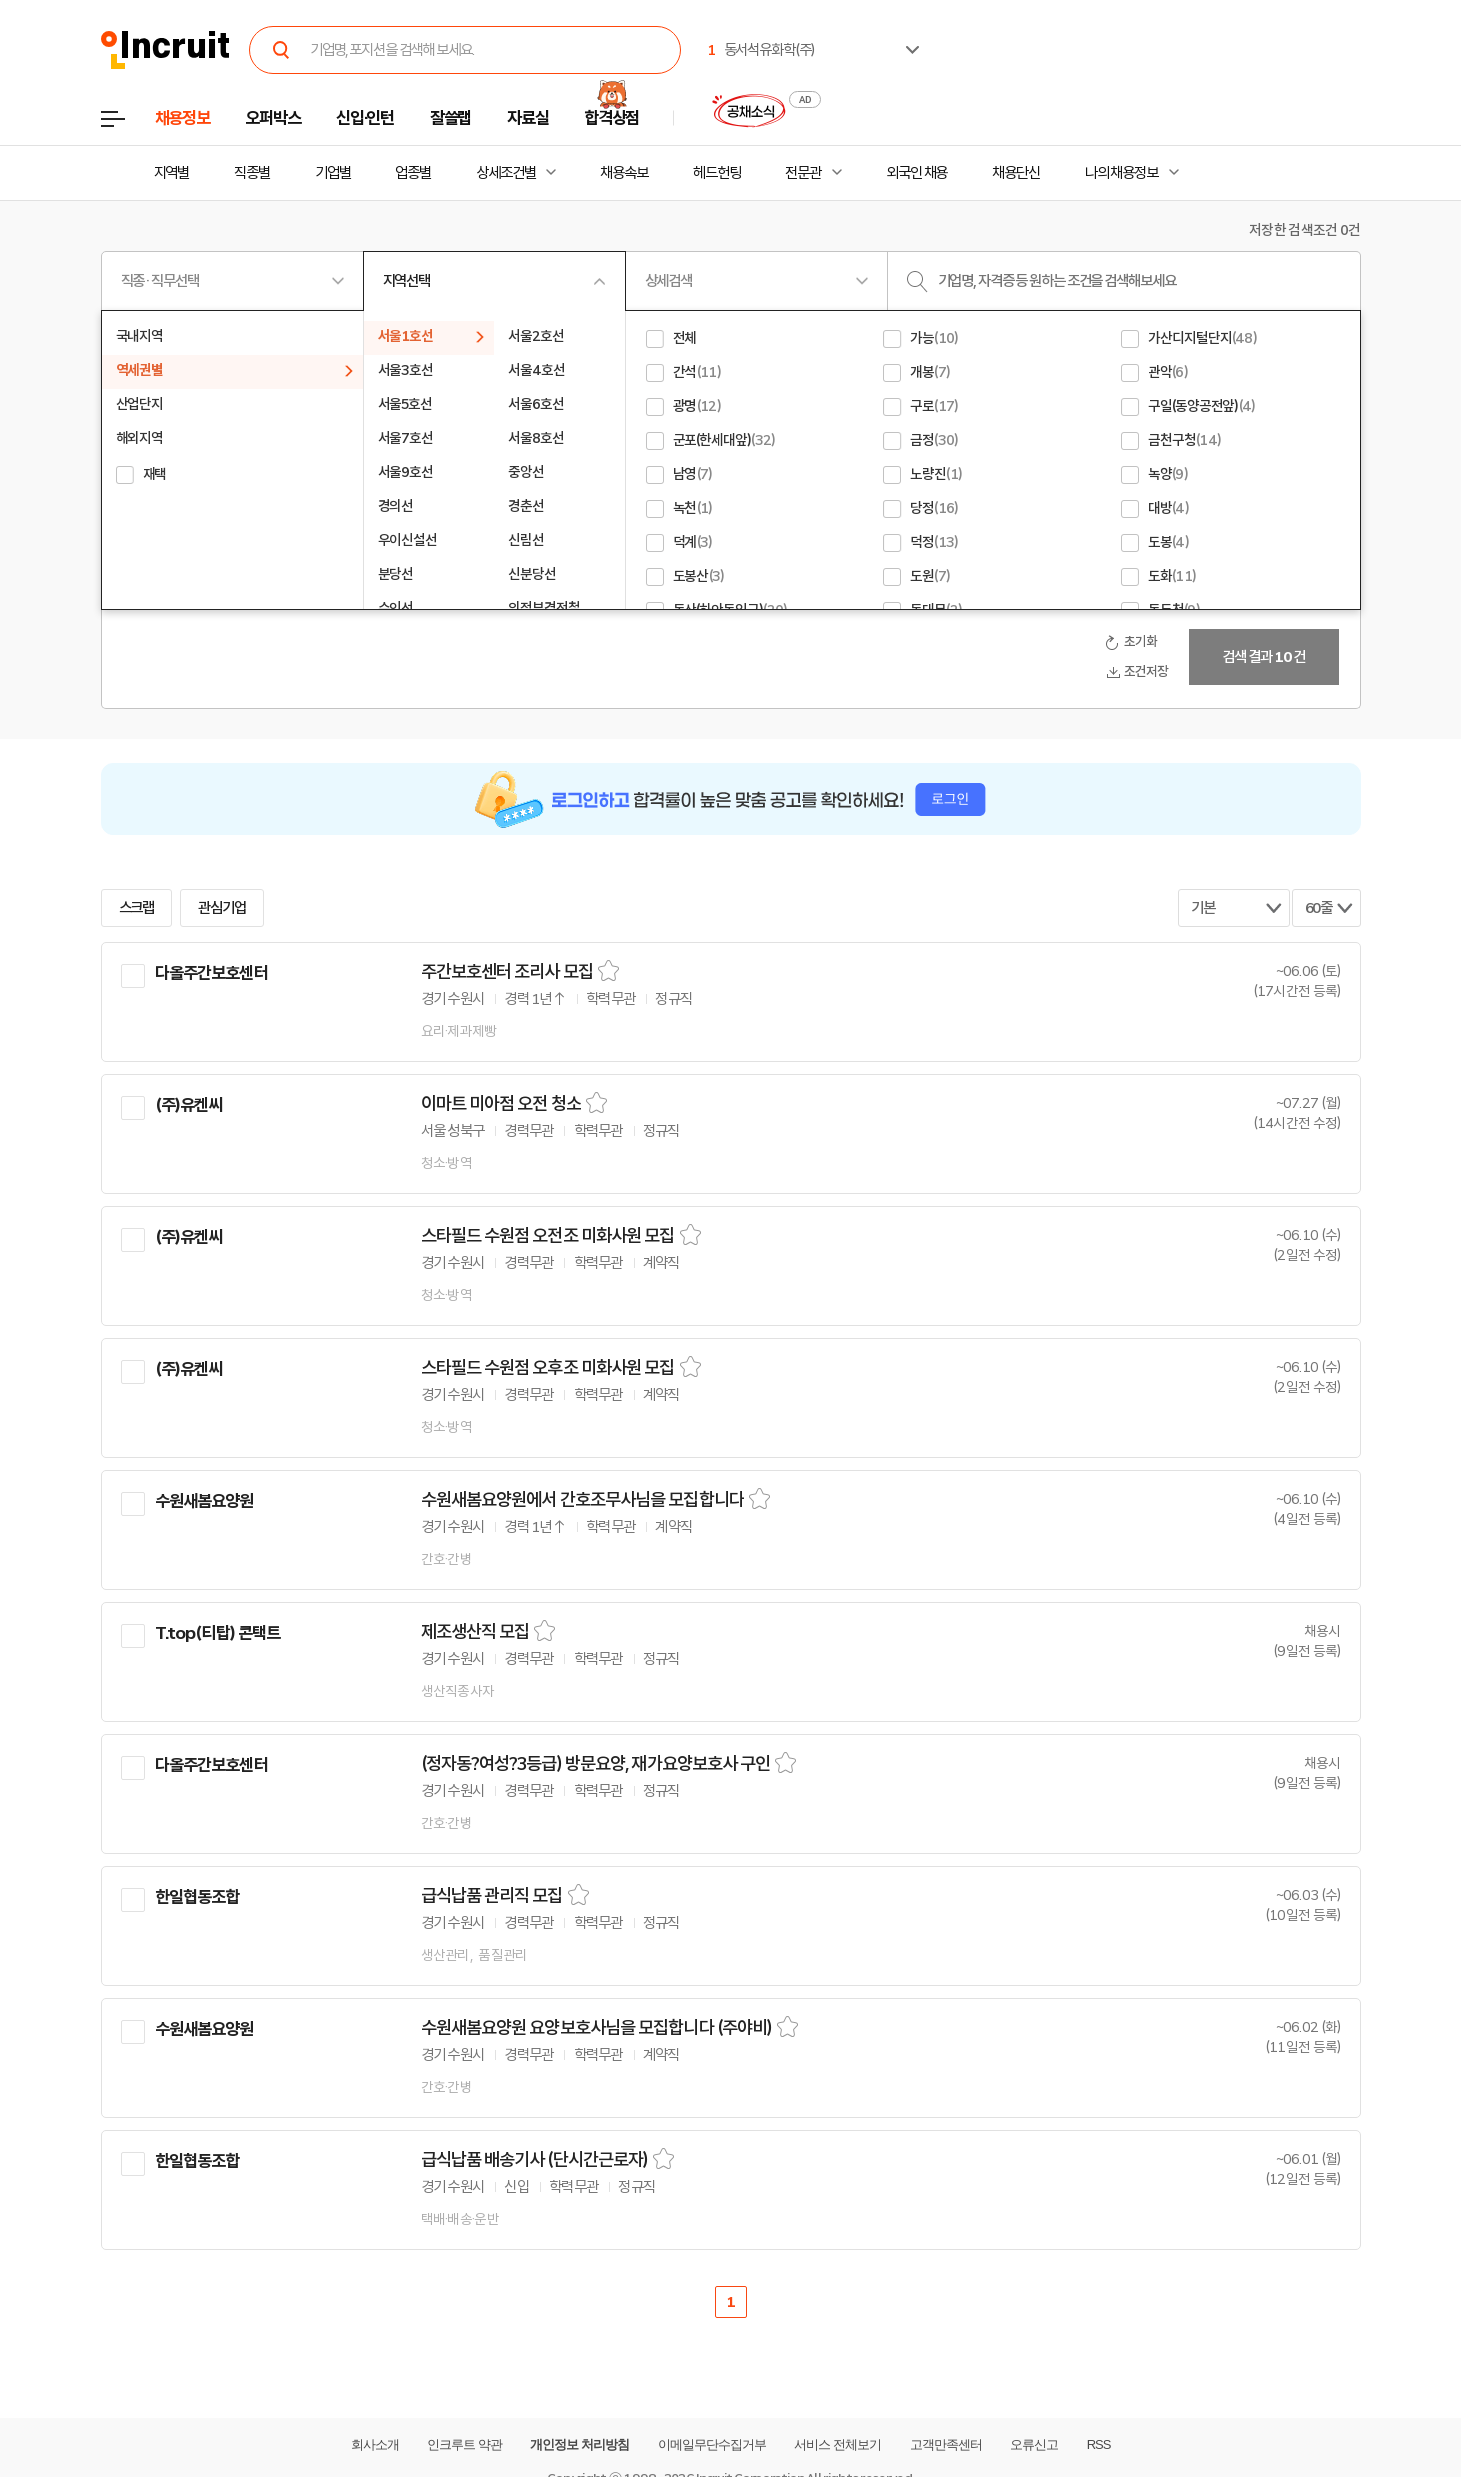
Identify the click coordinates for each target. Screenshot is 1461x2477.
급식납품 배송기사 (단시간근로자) (535, 2160)
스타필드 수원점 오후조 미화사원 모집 (548, 1368)
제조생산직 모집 (475, 1632)
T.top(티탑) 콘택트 (218, 1633)
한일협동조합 (197, 1897)
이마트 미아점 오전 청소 (501, 1104)
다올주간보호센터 (211, 973)
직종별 (252, 173)
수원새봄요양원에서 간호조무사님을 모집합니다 (582, 1500)
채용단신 (1016, 173)
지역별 (172, 173)
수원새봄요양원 (204, 1501)
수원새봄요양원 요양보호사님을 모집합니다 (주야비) (597, 2028)
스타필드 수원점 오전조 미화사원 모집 (548, 1236)
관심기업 (222, 908)
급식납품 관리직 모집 (492, 1896)
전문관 (803, 173)
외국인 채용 (916, 173)
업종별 (413, 173)
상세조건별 (505, 173)
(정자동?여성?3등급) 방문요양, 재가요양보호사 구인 (596, 1764)
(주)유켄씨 (189, 1105)
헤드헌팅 (717, 173)
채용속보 (624, 173)
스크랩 (137, 908)
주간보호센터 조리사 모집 (507, 972)
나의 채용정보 (1121, 173)
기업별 (333, 173)
